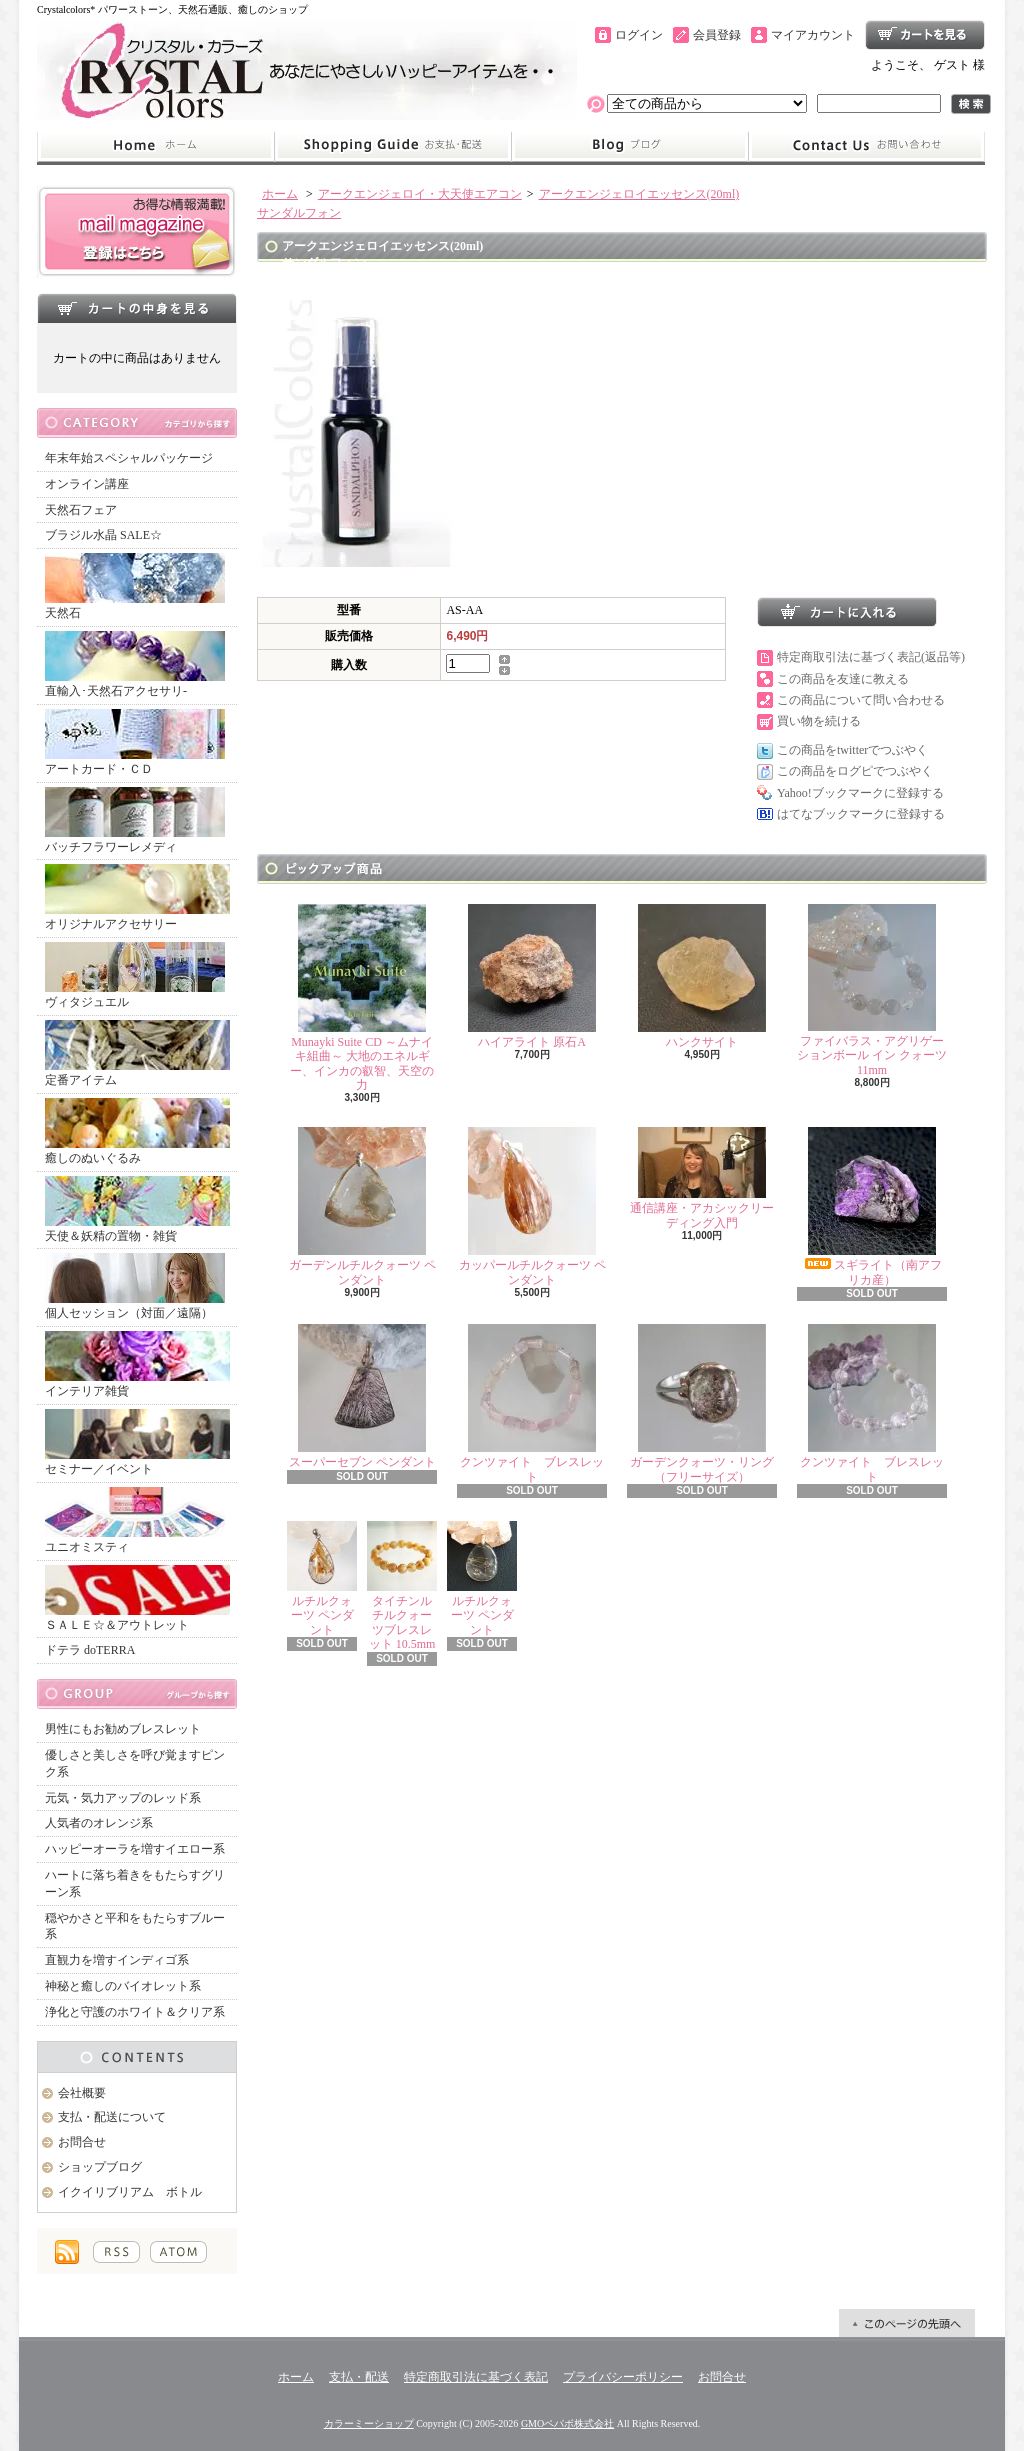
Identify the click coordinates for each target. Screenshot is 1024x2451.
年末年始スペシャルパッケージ (129, 458)
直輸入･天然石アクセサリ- (135, 664)
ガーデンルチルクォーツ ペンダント (362, 1206)
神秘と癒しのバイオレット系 (123, 1986)
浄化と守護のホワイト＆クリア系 (135, 2012)
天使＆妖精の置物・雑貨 (137, 1209)
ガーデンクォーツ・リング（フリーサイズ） (702, 1403)
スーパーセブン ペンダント (362, 1396)
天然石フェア (81, 510)
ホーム (155, 146)
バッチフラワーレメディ (135, 820)
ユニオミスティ (135, 1520)
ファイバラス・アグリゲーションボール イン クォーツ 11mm (872, 990)
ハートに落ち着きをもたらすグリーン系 (135, 1883)
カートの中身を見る (137, 308)
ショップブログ (630, 146)
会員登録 (717, 35)
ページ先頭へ (907, 2323)
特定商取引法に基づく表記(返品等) (871, 657)
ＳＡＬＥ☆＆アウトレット (137, 1598)
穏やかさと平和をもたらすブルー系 (135, 1926)
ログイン (639, 35)
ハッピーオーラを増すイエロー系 (135, 1849)
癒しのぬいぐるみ (137, 1131)
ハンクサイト (702, 976)
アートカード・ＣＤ (135, 742)
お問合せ (867, 146)
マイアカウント (813, 35)
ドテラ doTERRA (90, 1650)
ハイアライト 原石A (532, 976)
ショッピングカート (925, 35)
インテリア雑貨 (137, 1364)
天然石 (135, 586)
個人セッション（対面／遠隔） (135, 1286)
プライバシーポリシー (623, 2377)
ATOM (178, 2252)
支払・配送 (359, 2377)
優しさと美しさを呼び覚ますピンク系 (135, 1763)
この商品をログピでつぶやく (855, 771)
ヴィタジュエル (135, 975)
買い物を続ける (819, 721)
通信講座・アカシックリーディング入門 (702, 1178)
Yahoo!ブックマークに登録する (860, 793)
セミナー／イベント (137, 1442)
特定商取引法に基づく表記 (476, 2377)
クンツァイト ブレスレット (532, 1403)
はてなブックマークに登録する (861, 814)
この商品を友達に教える (843, 679)
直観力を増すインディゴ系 (117, 1960)
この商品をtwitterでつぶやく (852, 750)
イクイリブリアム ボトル (130, 2192)
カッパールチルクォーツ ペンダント (532, 1206)
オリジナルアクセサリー (137, 897)
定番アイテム (137, 1053)
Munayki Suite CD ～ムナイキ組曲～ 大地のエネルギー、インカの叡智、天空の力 (362, 998)
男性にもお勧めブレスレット (123, 1729)
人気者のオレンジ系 (99, 1823)
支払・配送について (392, 146)
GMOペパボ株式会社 (567, 2423)
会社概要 (82, 2093)
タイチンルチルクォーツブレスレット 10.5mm (402, 1586)
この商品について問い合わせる (861, 700)
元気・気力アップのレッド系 (123, 1798)
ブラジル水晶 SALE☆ (103, 535)
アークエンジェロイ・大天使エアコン (420, 194)
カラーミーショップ (369, 2423)
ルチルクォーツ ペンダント (322, 1579)
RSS (116, 2252)
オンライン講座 (87, 484)
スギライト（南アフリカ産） (872, 1206)
